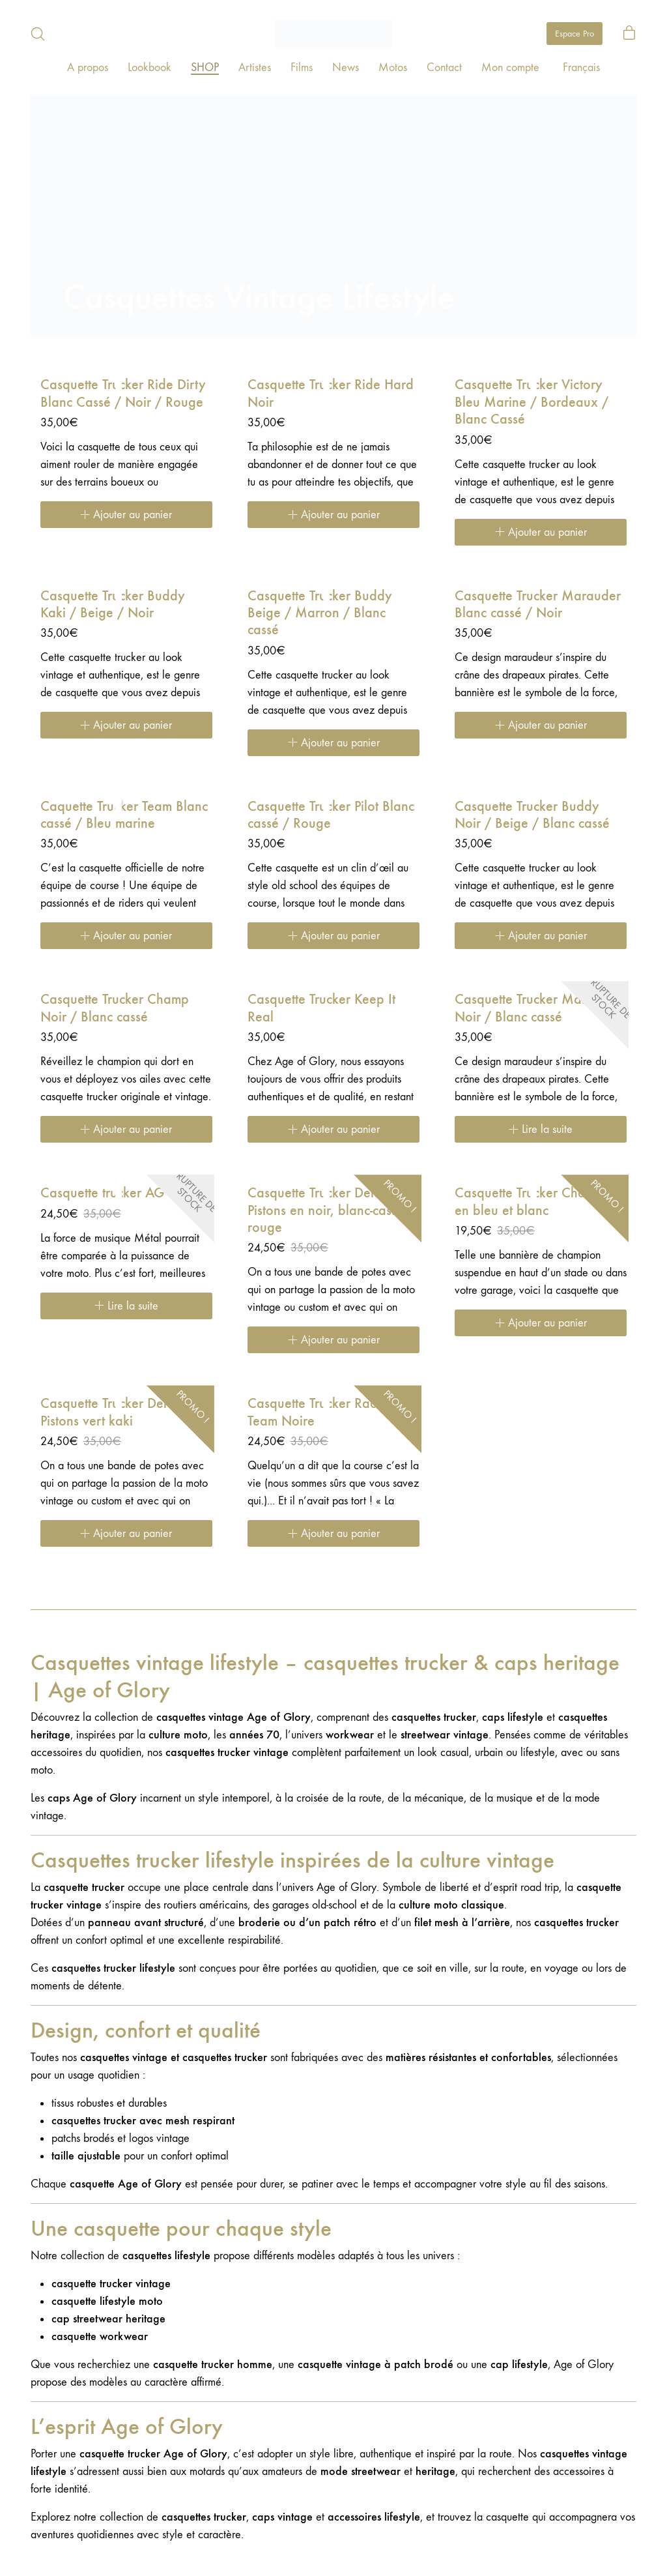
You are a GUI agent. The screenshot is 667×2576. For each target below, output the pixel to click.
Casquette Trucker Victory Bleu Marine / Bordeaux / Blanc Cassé (531, 402)
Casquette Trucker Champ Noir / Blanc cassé (114, 1008)
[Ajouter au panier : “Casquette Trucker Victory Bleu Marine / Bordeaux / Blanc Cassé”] (541, 532)
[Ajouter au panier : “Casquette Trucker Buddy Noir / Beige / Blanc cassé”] (541, 935)
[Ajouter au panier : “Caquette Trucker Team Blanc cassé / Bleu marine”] (126, 935)
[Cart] (629, 33)
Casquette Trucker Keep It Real (321, 1008)
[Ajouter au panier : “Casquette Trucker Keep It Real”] (333, 1129)
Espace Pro (574, 33)
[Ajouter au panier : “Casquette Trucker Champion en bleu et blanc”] (541, 1323)
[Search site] (38, 34)
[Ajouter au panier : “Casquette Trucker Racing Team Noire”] (333, 1533)
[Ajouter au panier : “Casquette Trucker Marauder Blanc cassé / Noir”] (541, 725)
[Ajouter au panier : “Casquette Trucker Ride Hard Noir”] (333, 514)
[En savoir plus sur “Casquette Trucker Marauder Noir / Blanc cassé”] (541, 1129)
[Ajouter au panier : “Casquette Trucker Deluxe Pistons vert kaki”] (126, 1533)
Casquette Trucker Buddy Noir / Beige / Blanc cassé (532, 815)
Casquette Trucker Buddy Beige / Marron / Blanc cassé (320, 613)
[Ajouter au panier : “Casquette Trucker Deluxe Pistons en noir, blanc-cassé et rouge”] (333, 1339)
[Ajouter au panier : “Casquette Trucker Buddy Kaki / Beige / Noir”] (126, 725)
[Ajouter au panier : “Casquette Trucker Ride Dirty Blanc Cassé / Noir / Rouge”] (126, 514)
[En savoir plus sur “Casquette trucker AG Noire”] (126, 1306)
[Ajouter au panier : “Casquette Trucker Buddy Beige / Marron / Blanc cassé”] (333, 742)
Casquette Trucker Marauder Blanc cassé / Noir (538, 604)
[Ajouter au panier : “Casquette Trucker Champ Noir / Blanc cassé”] (126, 1129)
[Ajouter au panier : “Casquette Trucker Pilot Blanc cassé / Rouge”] (333, 935)
